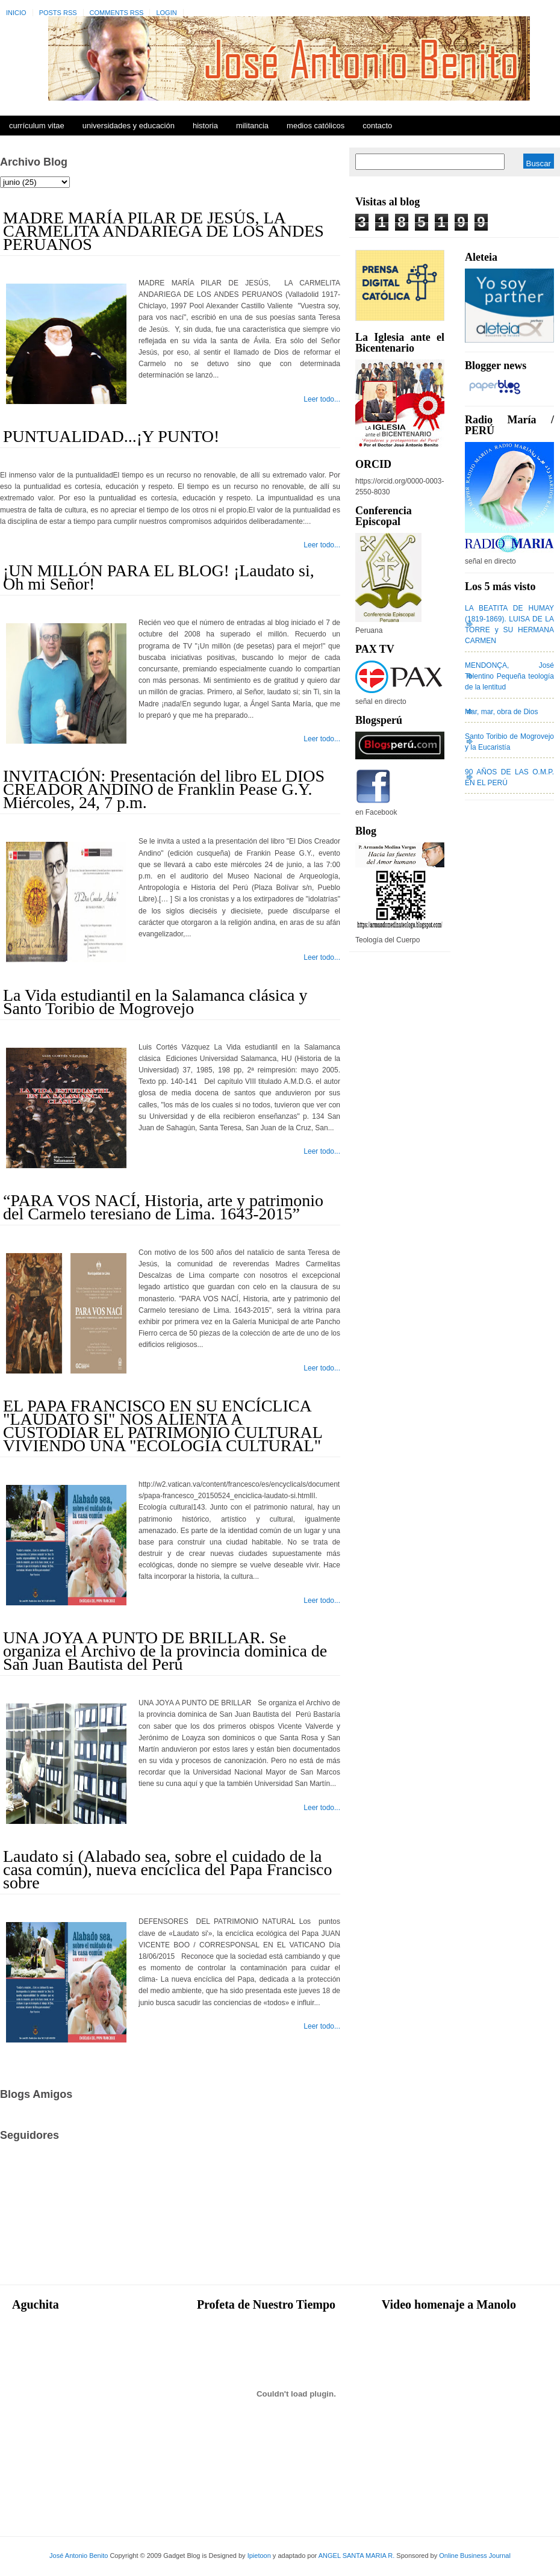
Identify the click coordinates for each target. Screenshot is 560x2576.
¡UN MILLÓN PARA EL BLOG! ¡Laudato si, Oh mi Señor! (158, 577)
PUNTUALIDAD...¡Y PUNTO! (111, 436)
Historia (205, 125)
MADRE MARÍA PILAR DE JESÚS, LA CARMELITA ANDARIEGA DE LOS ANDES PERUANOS (163, 231)
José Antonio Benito (78, 2555)
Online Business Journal (475, 2555)
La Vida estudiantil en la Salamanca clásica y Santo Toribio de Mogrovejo (155, 1002)
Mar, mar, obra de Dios (501, 712)
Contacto (377, 125)
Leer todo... (321, 399)
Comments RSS (117, 12)
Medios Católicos (315, 125)
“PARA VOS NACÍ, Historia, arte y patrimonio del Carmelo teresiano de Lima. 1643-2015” (163, 1207)
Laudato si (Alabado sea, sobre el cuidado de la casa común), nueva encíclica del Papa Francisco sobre (167, 1869)
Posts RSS (58, 12)
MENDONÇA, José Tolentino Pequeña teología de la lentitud (509, 676)
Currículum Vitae (36, 125)
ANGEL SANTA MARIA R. (357, 2555)
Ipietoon (259, 2555)
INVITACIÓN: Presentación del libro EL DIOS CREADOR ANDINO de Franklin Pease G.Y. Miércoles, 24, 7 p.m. (164, 789)
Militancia (252, 125)
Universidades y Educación (128, 125)
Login (166, 12)
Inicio (16, 12)
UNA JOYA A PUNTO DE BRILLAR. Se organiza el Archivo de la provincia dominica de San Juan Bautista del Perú (165, 1650)
